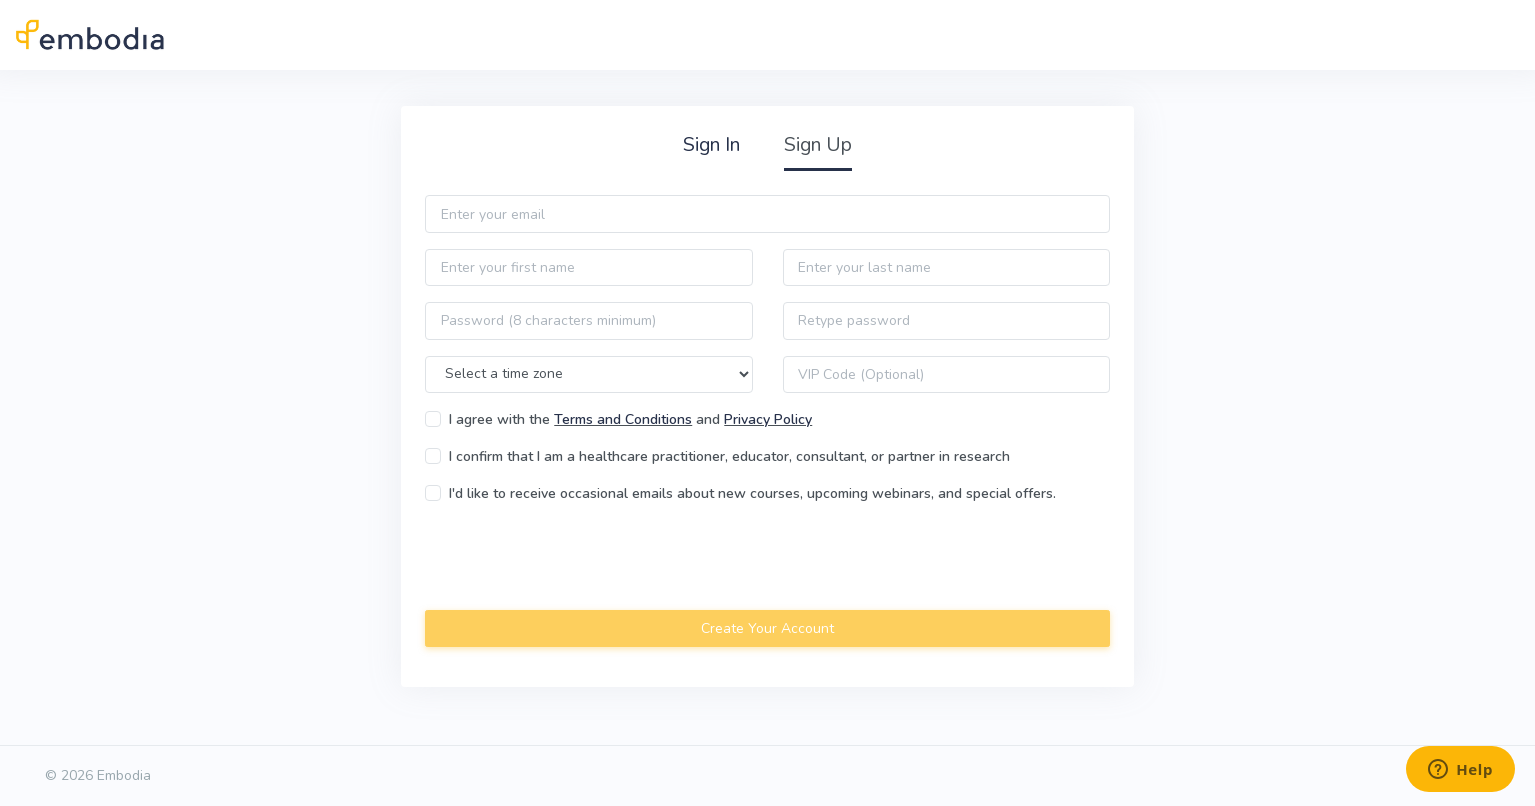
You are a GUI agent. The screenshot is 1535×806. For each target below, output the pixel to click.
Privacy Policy (768, 419)
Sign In (711, 144)
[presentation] (577, 559)
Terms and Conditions (623, 419)
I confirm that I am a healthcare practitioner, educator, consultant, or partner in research (729, 456)
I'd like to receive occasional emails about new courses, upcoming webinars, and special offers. (752, 493)
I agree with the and (630, 419)
